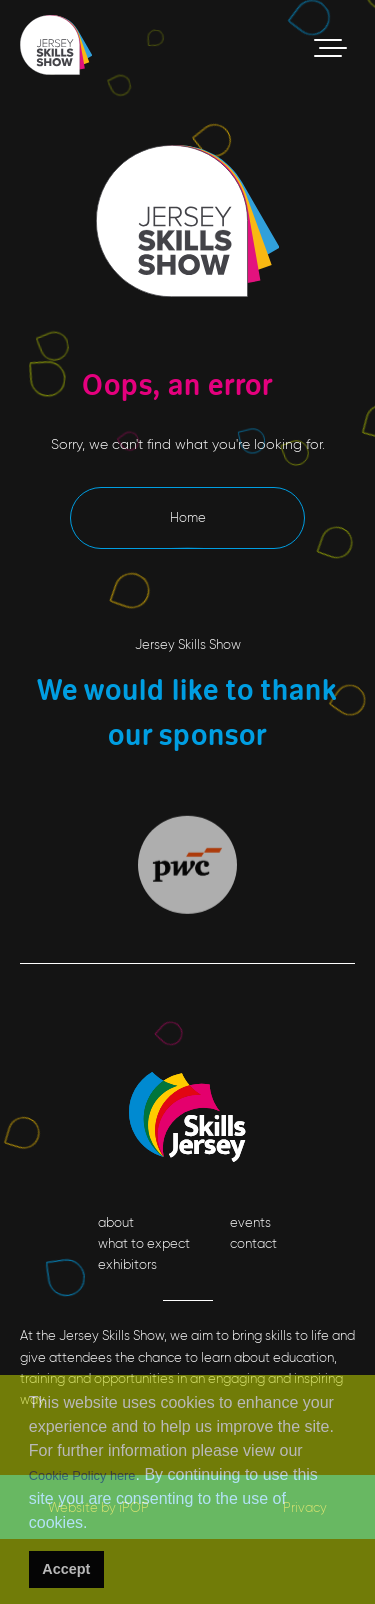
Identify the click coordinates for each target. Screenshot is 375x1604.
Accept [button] (66, 1569)
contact (253, 1243)
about (116, 1222)
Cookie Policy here (82, 1475)
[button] (94, 1525)
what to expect (144, 1243)
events (250, 1222)
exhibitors (127, 1264)
